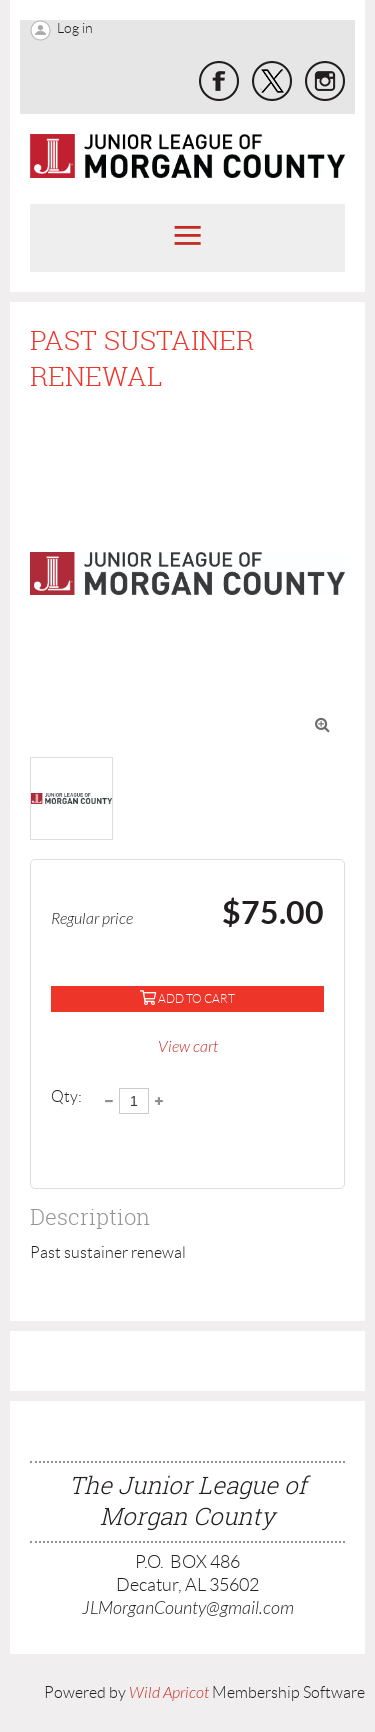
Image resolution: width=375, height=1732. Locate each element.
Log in (75, 28)
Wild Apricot (169, 1693)
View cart (188, 1047)
